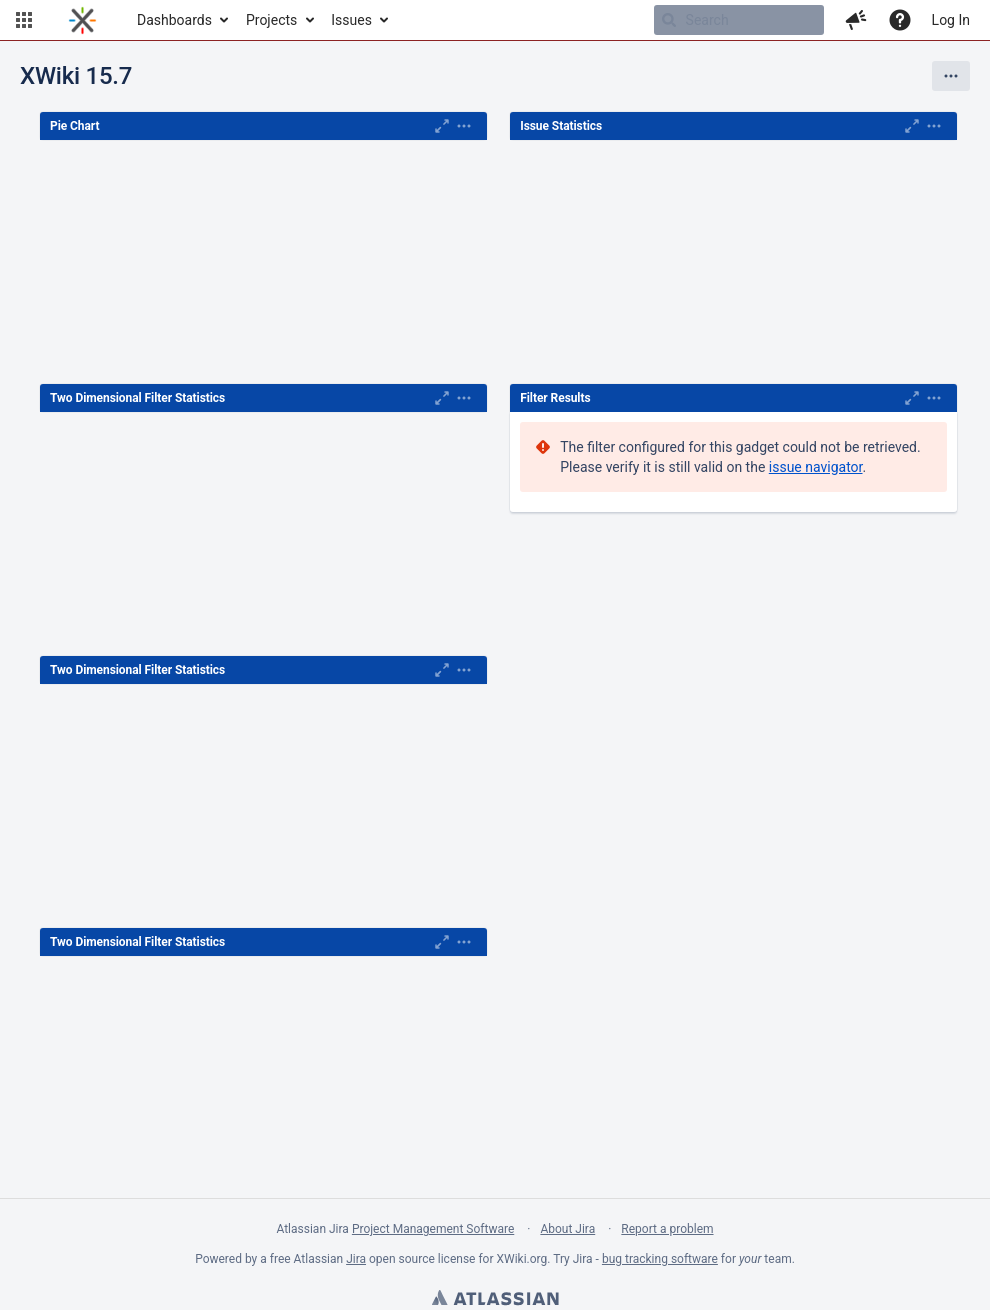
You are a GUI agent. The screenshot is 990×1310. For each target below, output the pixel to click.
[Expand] (464, 126)
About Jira (567, 1229)
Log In (951, 20)
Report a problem (667, 1229)
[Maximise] (442, 126)
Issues (351, 20)
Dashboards (174, 20)
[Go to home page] (82, 20)
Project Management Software (433, 1229)
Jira (356, 1259)
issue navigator (816, 467)
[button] (24, 20)
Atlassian (495, 1300)
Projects (271, 20)
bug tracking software (660, 1259)
